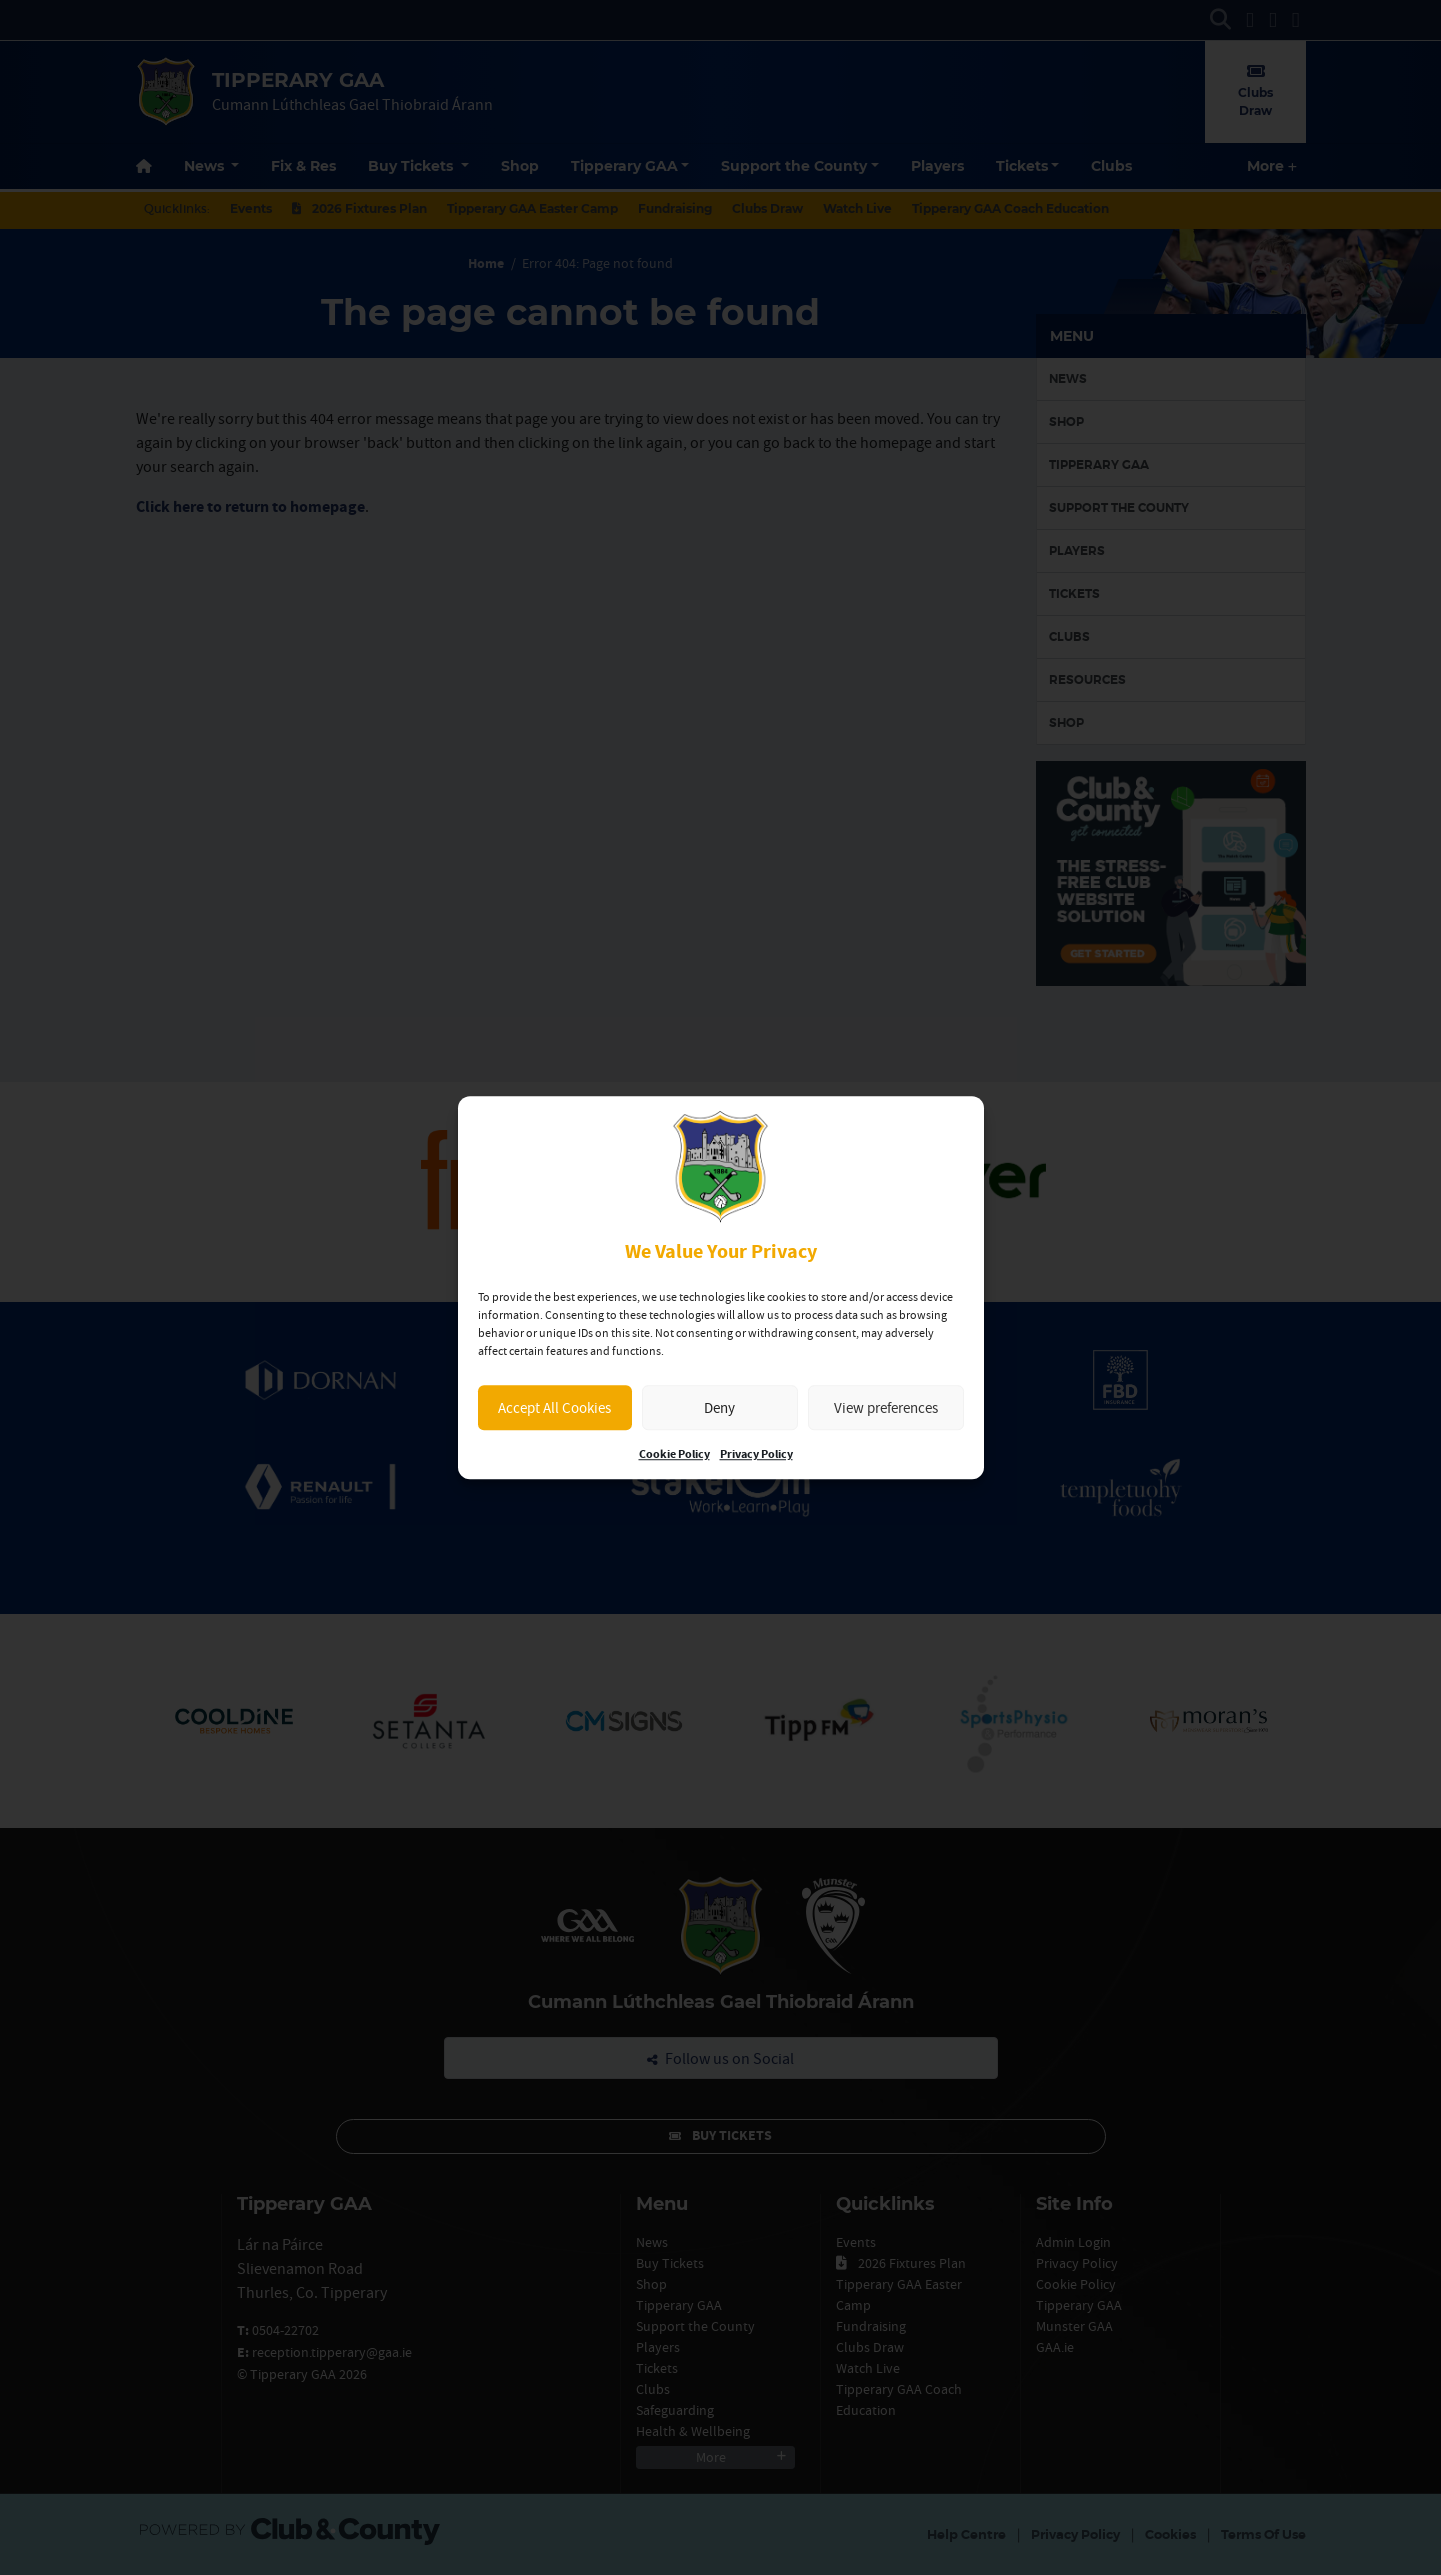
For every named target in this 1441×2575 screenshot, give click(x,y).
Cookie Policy (674, 1454)
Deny (719, 1407)
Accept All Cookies (554, 1407)
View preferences (886, 1407)
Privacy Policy (756, 1454)
